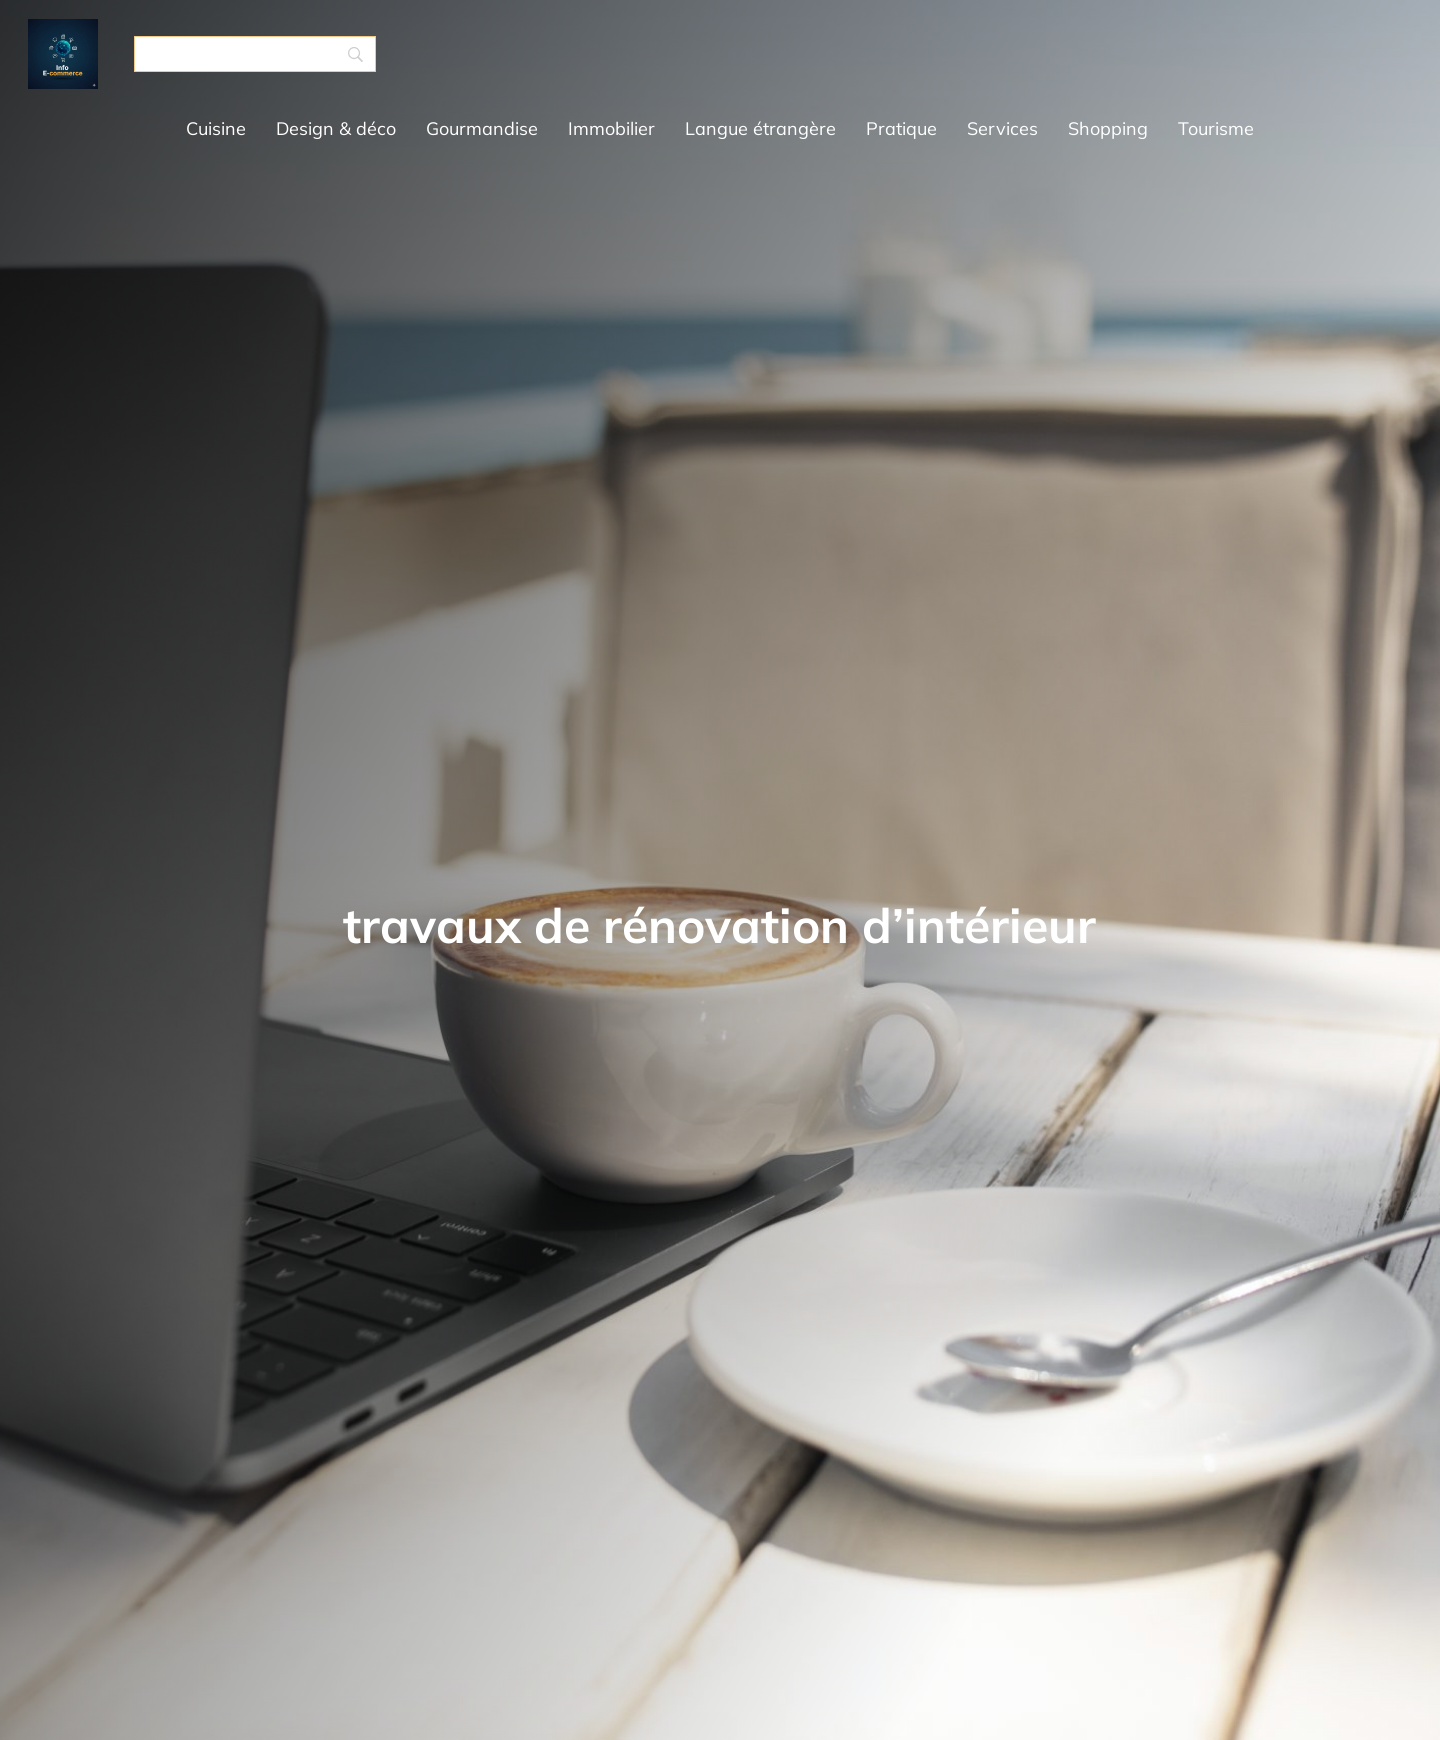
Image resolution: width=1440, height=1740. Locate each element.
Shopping (1108, 128)
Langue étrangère (760, 128)
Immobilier (611, 128)
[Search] (255, 54)
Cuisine (216, 128)
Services (1002, 128)
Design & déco (336, 128)
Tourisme (1216, 128)
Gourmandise (482, 128)
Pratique (901, 128)
